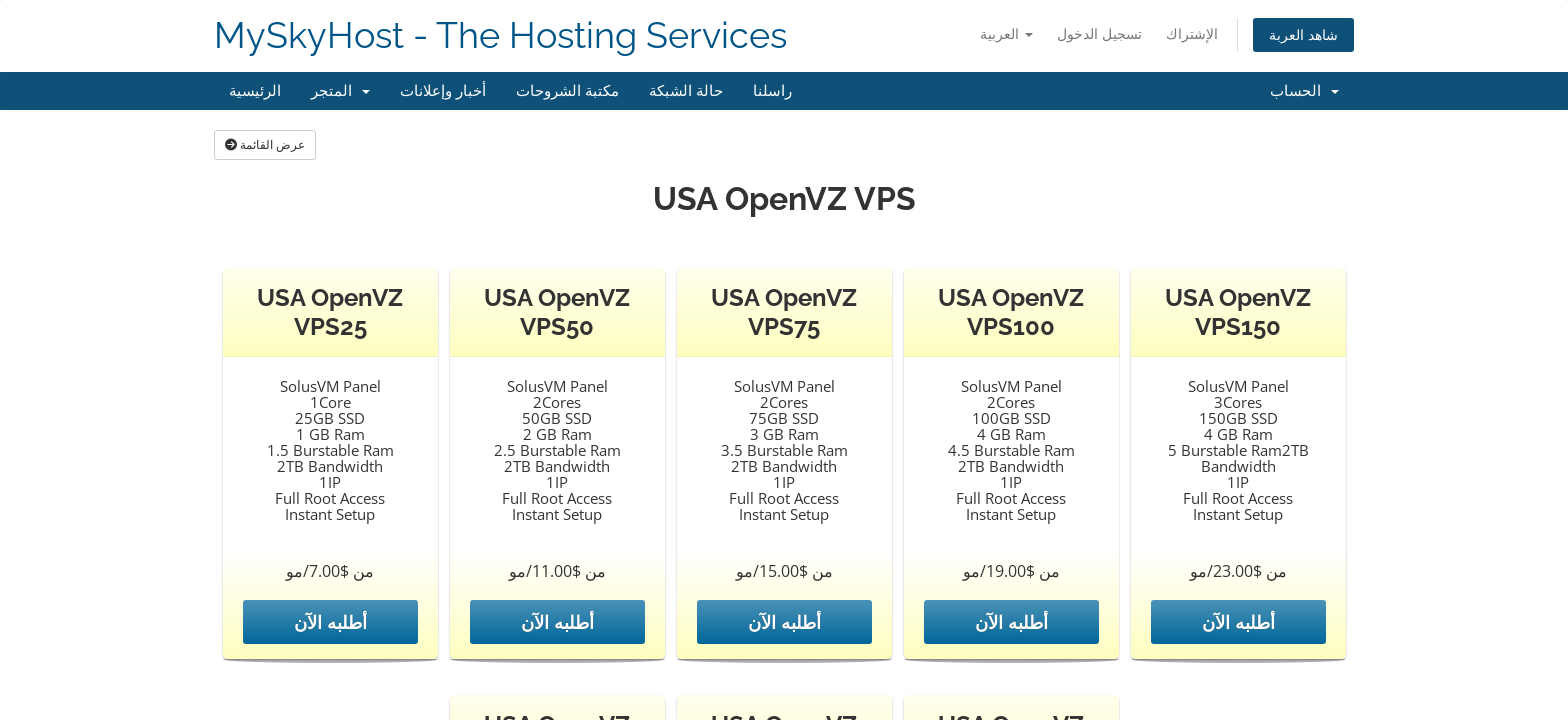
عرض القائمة (265, 144)
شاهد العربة (1303, 34)
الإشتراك (1192, 33)
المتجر (340, 91)
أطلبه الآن (330, 622)
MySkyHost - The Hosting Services (500, 35)
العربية (1006, 33)
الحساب (1304, 91)
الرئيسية (255, 91)
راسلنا (772, 91)
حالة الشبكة (686, 91)
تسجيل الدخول (1099, 33)
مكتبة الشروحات (567, 91)
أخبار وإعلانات (443, 91)
